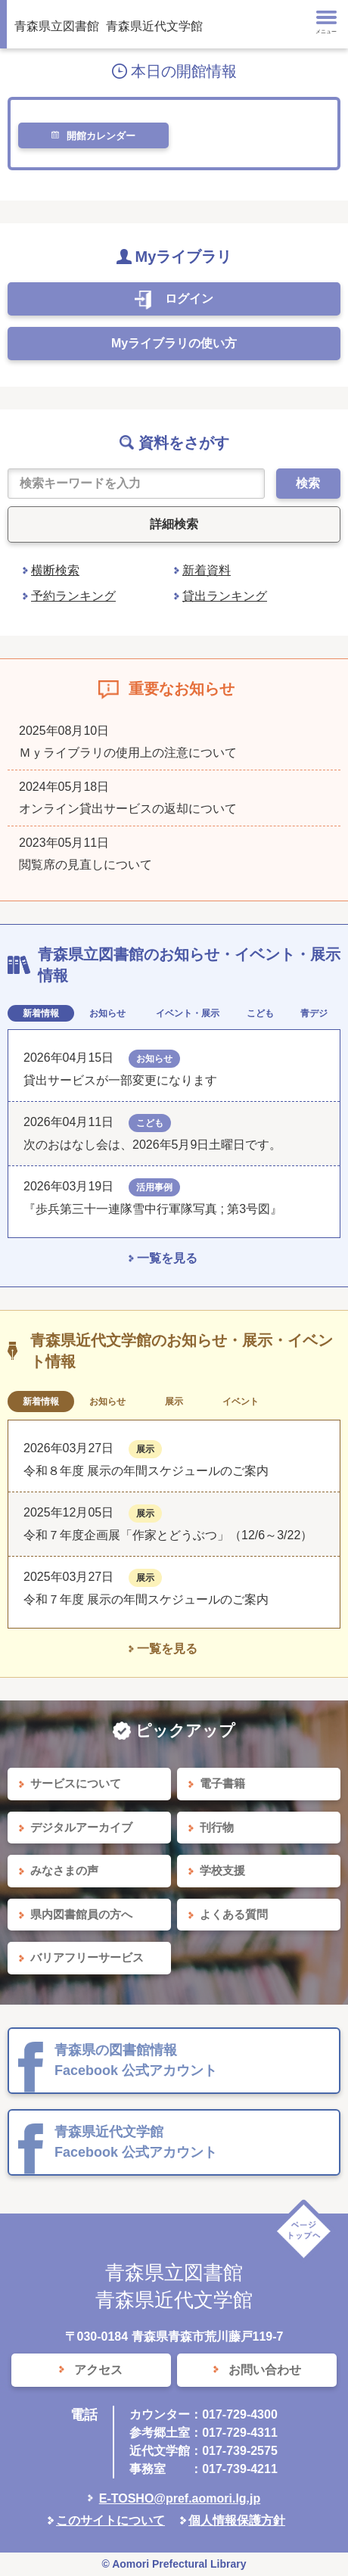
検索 (308, 483)
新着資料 (206, 570)
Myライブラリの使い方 (174, 343)
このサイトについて (110, 2520)
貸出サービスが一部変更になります (120, 1080)
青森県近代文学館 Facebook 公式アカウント (135, 2142)
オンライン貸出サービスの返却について (128, 808)
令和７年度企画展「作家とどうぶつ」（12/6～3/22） (167, 1535)
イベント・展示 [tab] (187, 1013)
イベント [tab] (240, 1401)
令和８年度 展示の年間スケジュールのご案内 (146, 1470)
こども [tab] (260, 1013)
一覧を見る (167, 1258)
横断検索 (55, 570)
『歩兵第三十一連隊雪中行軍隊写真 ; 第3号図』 (152, 1208)
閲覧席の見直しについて (85, 864)
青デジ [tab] (314, 1013)
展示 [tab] (174, 1401)
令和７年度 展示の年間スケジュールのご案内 (146, 1599)
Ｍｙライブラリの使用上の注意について (128, 752)
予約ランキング (73, 596)
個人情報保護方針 (236, 2520)
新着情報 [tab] (41, 1013)
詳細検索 (174, 524)
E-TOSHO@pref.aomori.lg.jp (180, 2498)
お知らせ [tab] (107, 1013)
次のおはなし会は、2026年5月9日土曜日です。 (152, 1144)
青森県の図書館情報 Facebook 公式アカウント (135, 2060)
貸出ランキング (224, 596)
